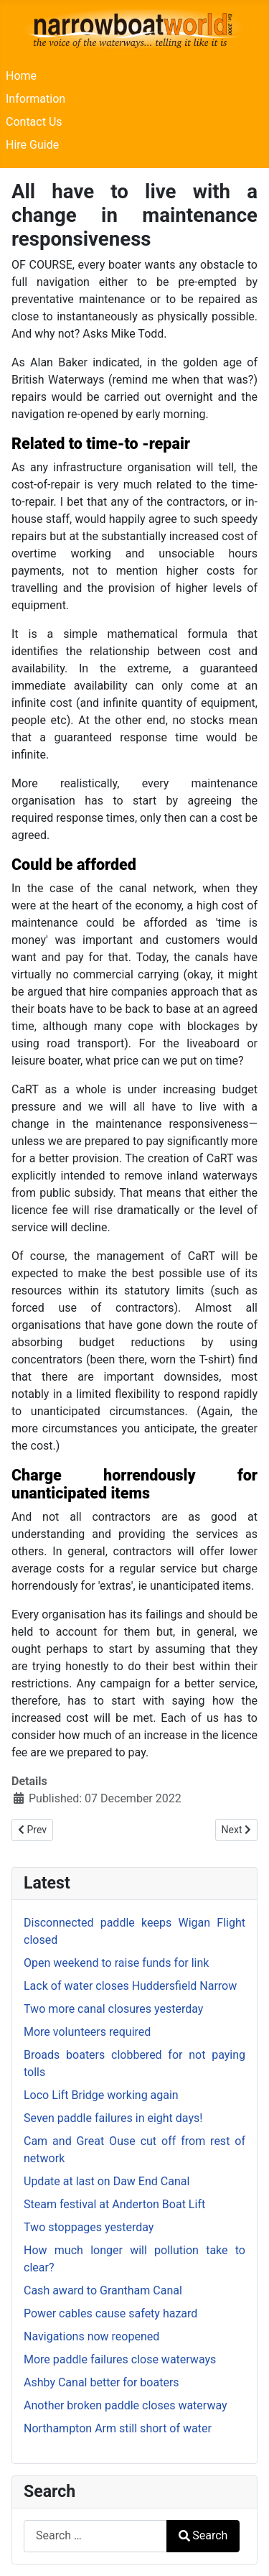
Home (21, 76)
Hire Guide (32, 145)
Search (203, 2535)
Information (35, 99)
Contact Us (34, 122)
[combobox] (95, 2536)
